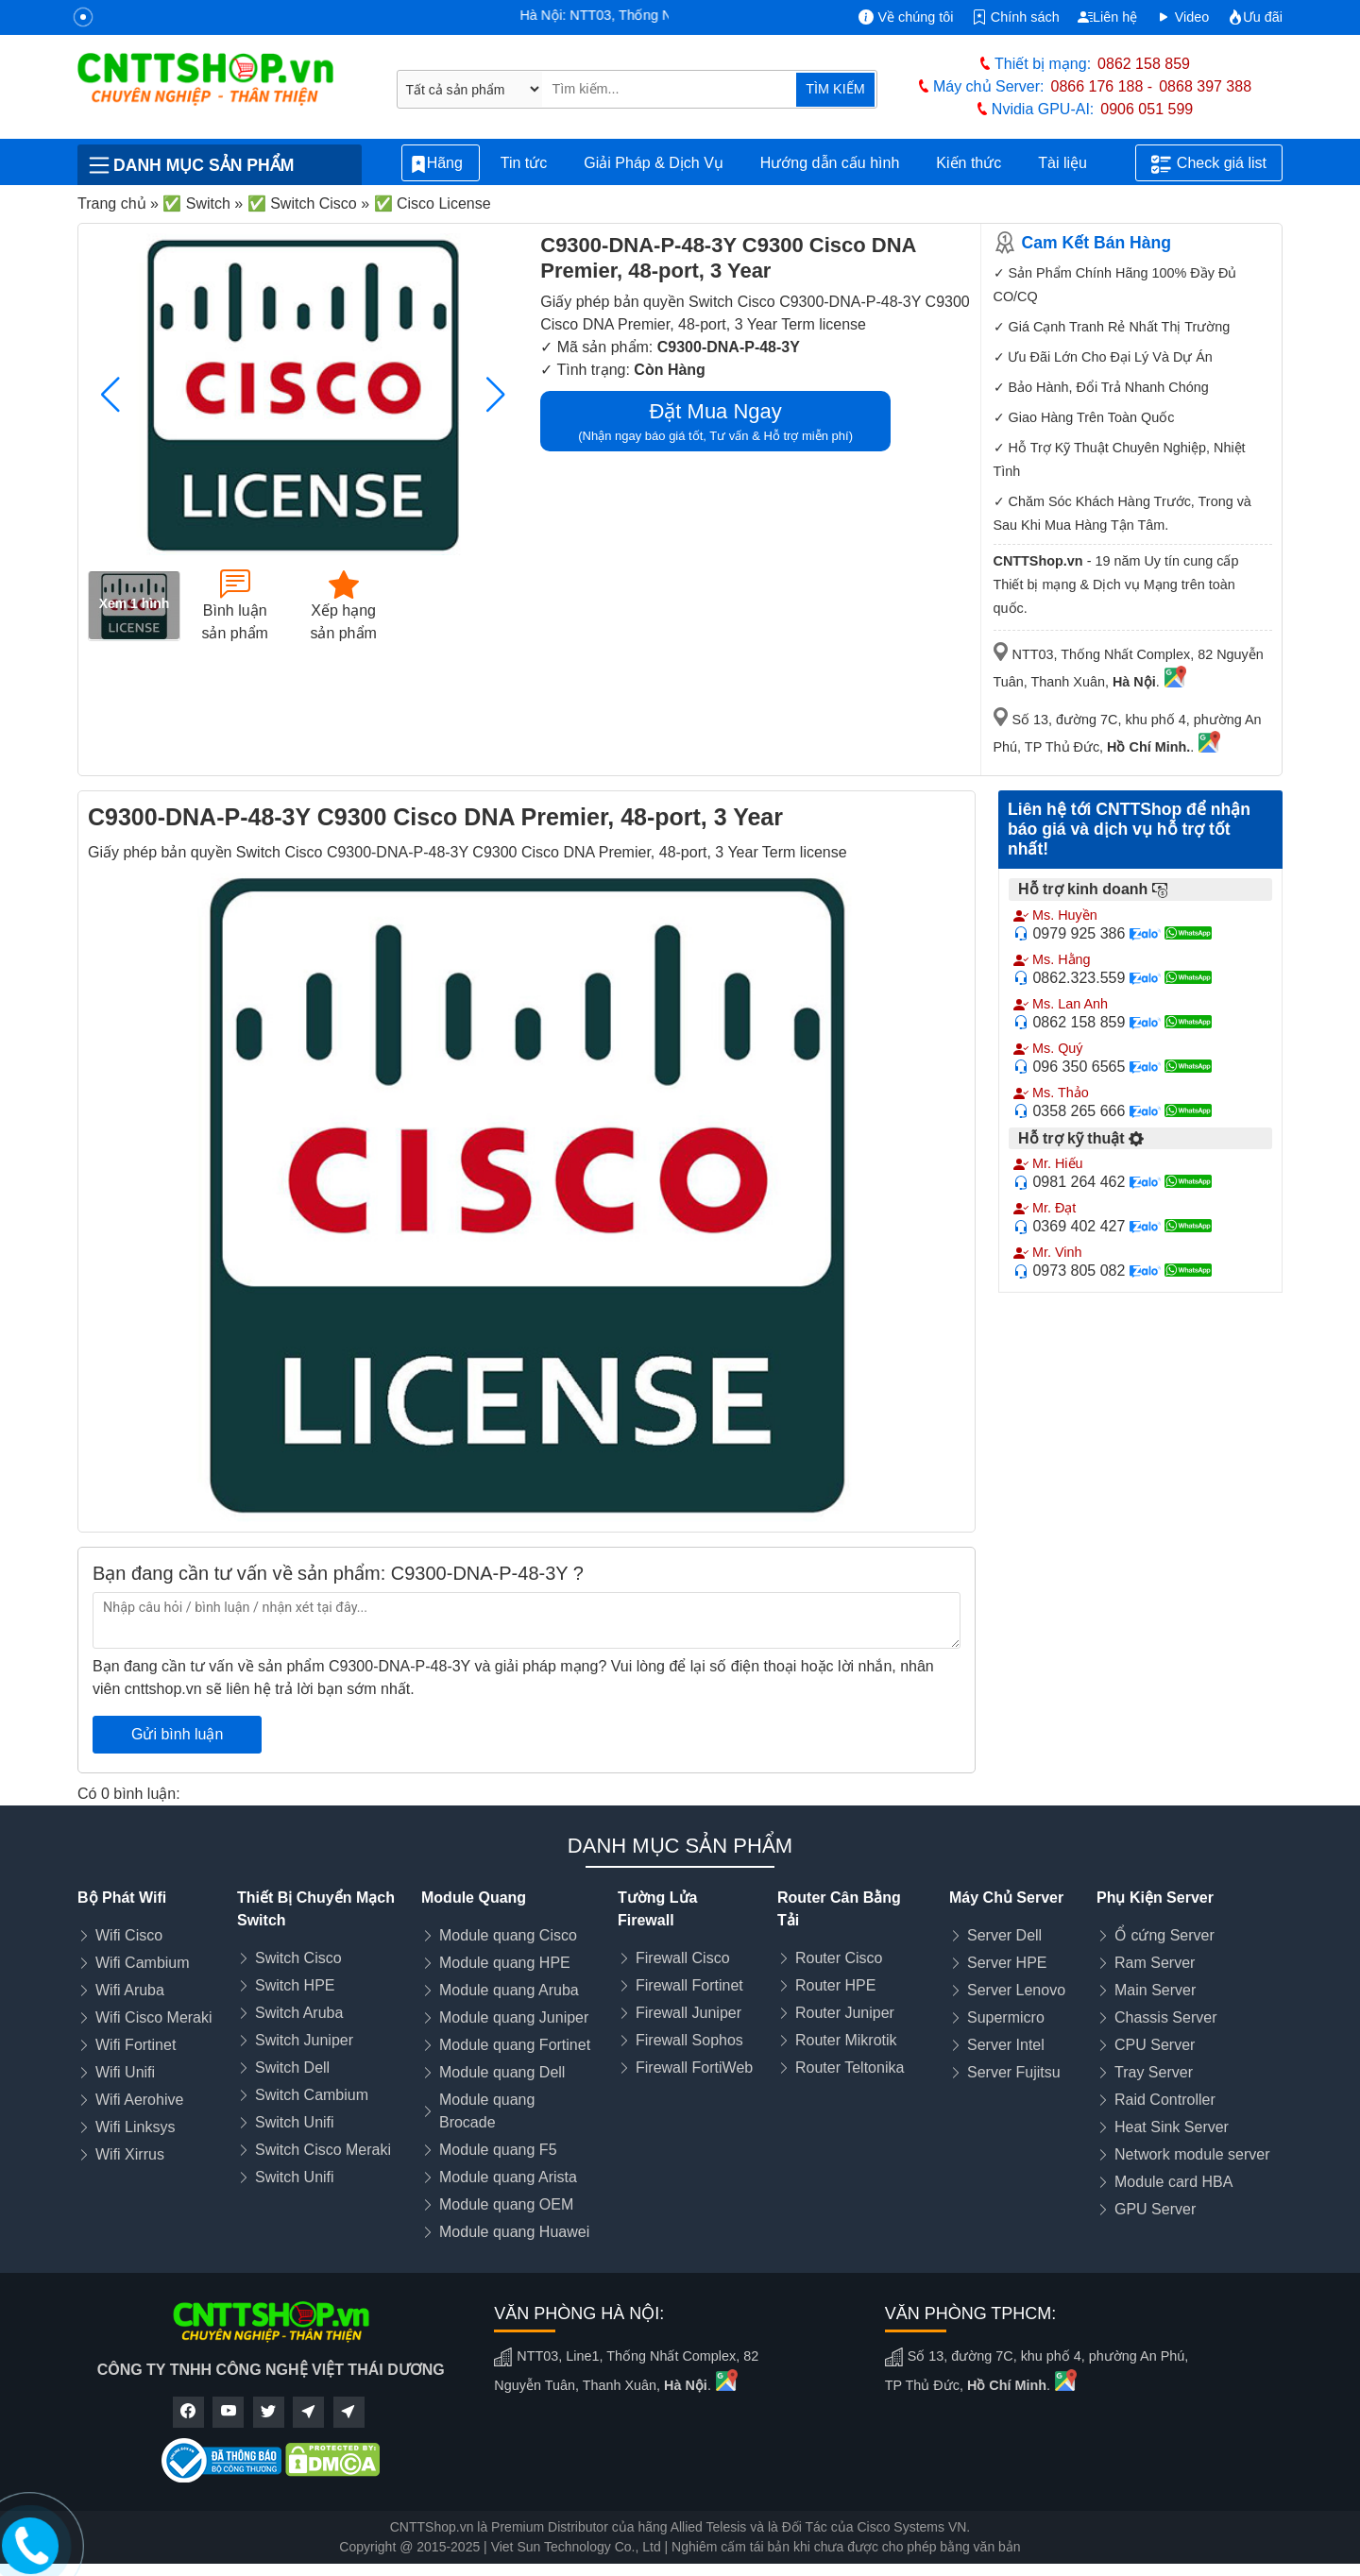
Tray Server (1153, 2072)
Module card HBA (1173, 2182)
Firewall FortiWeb (694, 2067)
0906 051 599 (1146, 109)
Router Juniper (844, 2013)
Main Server (1155, 1990)
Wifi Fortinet (135, 2045)
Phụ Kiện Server (1155, 1898)
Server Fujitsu (1014, 2072)
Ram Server (1154, 1963)
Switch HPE (294, 1985)
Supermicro (1006, 2017)
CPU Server (1154, 2045)
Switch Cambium (311, 2095)
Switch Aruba (299, 2013)
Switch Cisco (298, 1958)
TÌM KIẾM (835, 88)
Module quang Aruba (509, 1990)
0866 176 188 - (1102, 86)
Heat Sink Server (1171, 2127)
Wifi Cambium (142, 1963)
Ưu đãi (1255, 17)
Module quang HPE (504, 1963)
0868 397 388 (1205, 86)
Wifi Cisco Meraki (153, 2017)
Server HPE (1006, 1963)
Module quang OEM (506, 2204)
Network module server (1192, 2154)
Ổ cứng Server (1164, 1935)
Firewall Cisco (683, 1958)
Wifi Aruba (129, 1990)
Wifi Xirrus (129, 2154)
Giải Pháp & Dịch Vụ (653, 163)
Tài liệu (1073, 163)
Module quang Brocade (487, 2111)
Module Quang (473, 1898)
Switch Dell (292, 2067)
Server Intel (1006, 2045)
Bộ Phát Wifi (121, 1898)
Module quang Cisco (508, 1935)
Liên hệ (1107, 17)
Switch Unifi (294, 2122)
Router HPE (835, 1985)
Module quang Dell (502, 2072)
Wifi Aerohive (139, 2100)
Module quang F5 (498, 2150)
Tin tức (524, 163)
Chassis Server (1165, 2017)
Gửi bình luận (177, 1734)
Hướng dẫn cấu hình (830, 163)
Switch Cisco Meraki (323, 2150)
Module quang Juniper (513, 2017)
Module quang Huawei (514, 2232)
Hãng (440, 164)
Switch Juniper (304, 2040)
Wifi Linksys (135, 2127)
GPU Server (1155, 2209)
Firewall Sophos (689, 2040)
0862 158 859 (1143, 64)
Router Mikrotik (846, 2040)
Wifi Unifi (125, 2072)
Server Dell (1004, 1935)
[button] (495, 394)
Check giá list (1208, 164)
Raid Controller (1165, 2100)
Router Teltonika (849, 2067)
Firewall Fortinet (689, 1985)
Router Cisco (838, 1958)
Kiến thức (968, 163)
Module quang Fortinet (514, 2045)
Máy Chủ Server (1006, 1898)
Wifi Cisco (128, 1935)
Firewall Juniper (688, 2013)
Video (1183, 17)
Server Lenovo (1016, 1990)
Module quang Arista (508, 2177)
